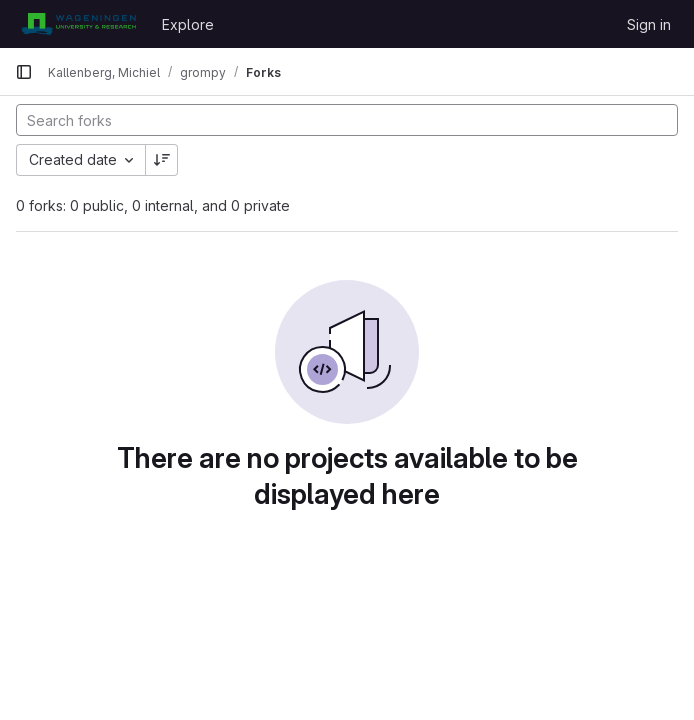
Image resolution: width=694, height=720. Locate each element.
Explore (188, 24)
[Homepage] (78, 24)
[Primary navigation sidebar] (24, 72)
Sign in (649, 24)
